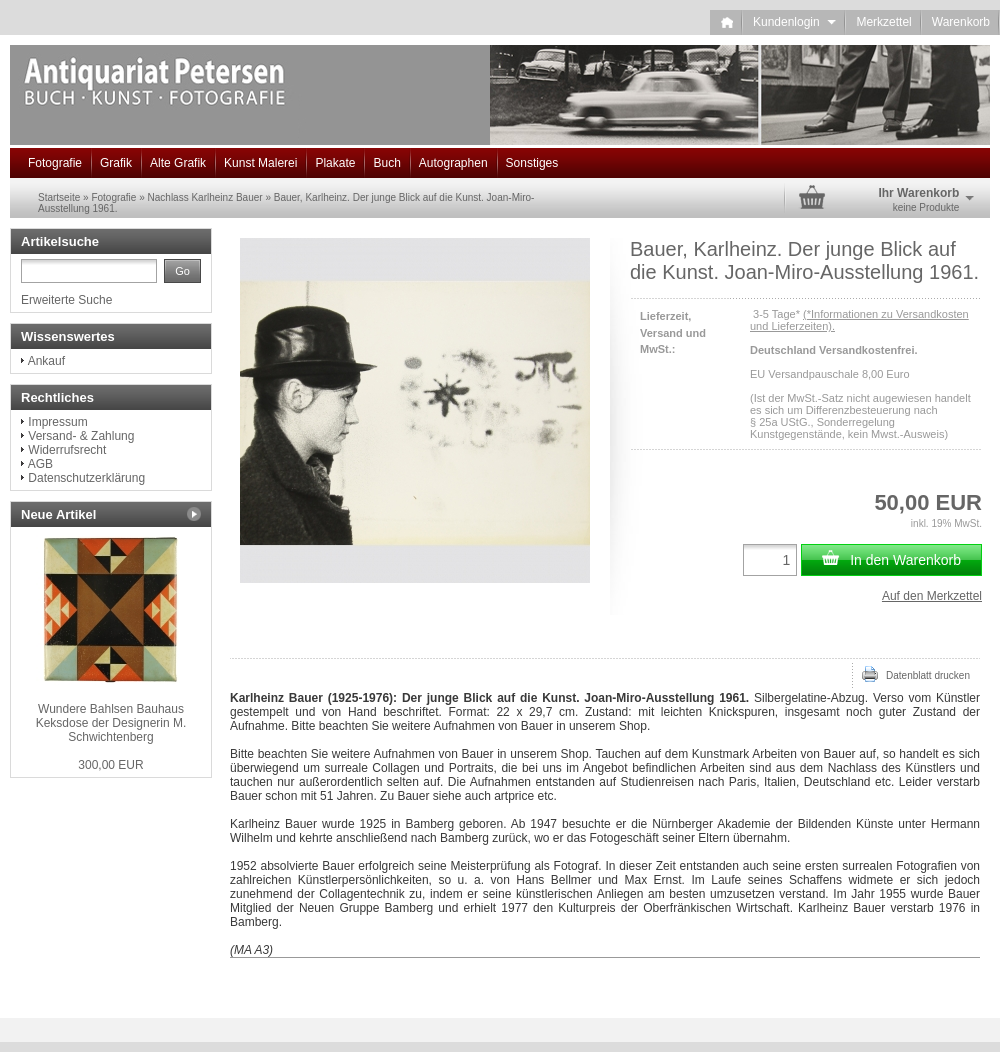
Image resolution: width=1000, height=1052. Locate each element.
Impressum (57, 422)
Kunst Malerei (260, 163)
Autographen (453, 163)
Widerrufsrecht (67, 450)
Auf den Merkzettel (932, 596)
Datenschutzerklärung (86, 478)
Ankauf (46, 361)
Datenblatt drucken (916, 674)
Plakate (335, 163)
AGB (40, 464)
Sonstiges (532, 163)
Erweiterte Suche (66, 300)
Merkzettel (883, 22)
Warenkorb (961, 22)
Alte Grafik (178, 163)
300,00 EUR (110, 765)
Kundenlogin (794, 22)
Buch (386, 163)
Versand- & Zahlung (81, 436)
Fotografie (55, 163)
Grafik (116, 163)
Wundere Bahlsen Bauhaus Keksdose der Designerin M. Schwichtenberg (111, 723)
